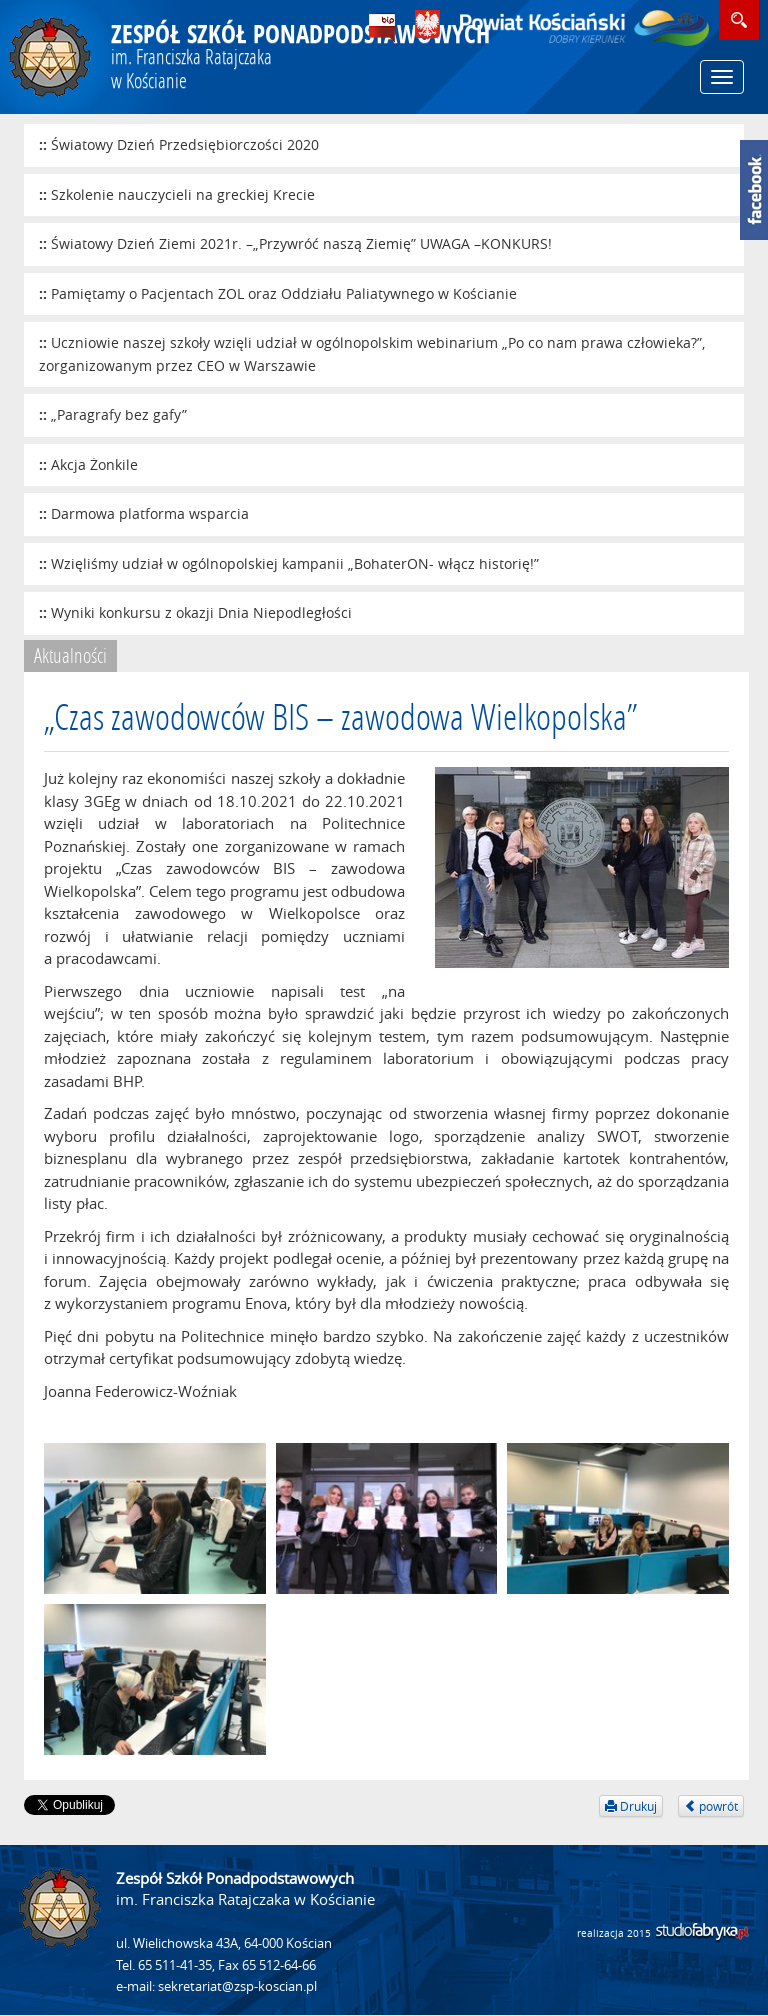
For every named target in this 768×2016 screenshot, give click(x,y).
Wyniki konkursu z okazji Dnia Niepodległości (201, 612)
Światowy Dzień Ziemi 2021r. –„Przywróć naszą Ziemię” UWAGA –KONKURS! (301, 243)
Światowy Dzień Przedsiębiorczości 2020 (185, 144)
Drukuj (631, 1806)
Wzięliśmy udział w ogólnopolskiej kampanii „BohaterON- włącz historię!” (295, 563)
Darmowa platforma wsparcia (150, 513)
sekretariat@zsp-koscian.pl (237, 1986)
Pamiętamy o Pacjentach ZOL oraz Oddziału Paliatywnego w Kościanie (284, 293)
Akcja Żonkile (94, 464)
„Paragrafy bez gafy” (119, 414)
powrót (711, 1806)
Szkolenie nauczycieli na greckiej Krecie (183, 194)
